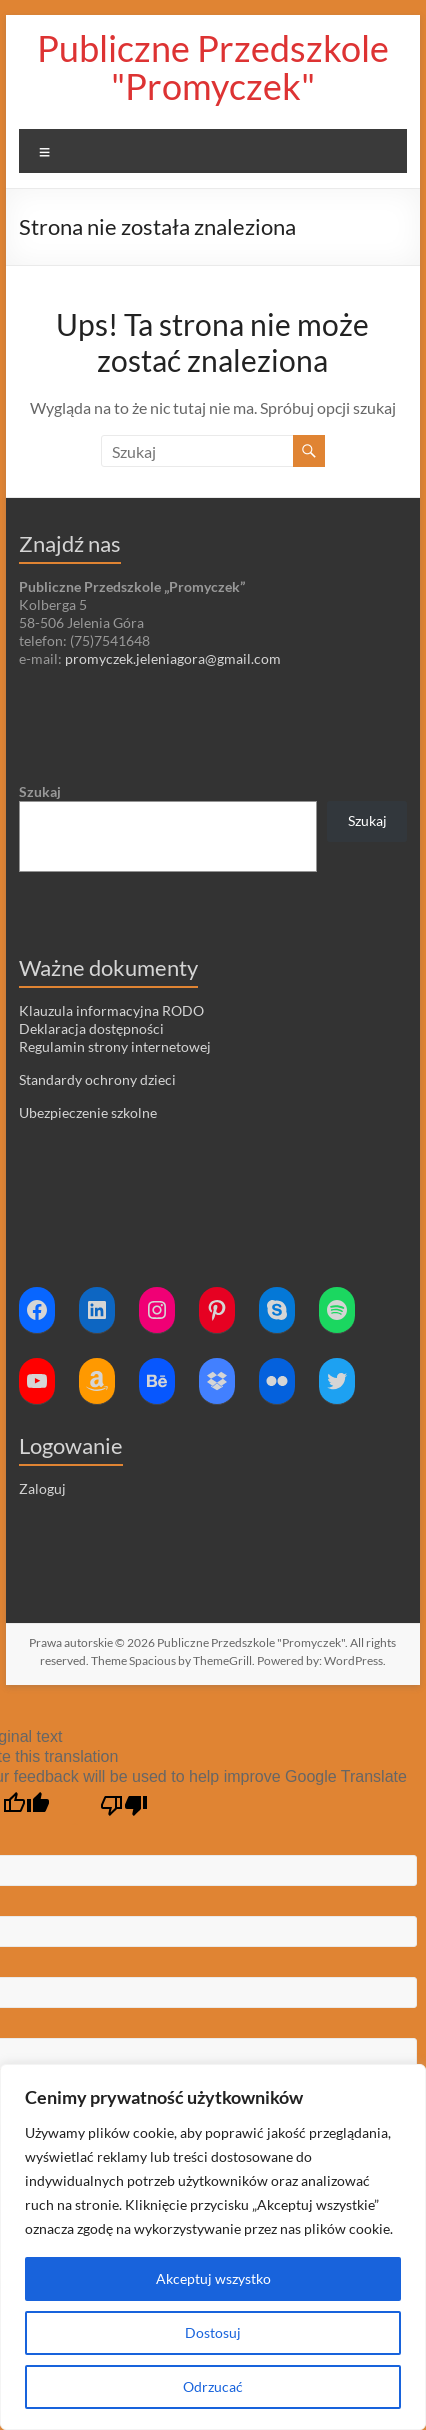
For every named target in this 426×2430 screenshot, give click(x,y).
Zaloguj (42, 1488)
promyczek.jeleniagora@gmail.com (173, 658)
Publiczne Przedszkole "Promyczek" (213, 67)
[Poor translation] (124, 1806)
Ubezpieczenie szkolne (88, 1112)
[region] (213, 2247)
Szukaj (40, 791)
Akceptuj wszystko (213, 2278)
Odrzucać (213, 2386)
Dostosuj (213, 2332)
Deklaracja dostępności (91, 1028)
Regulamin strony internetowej (115, 1046)
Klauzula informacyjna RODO (111, 1010)
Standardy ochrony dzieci (97, 1079)
